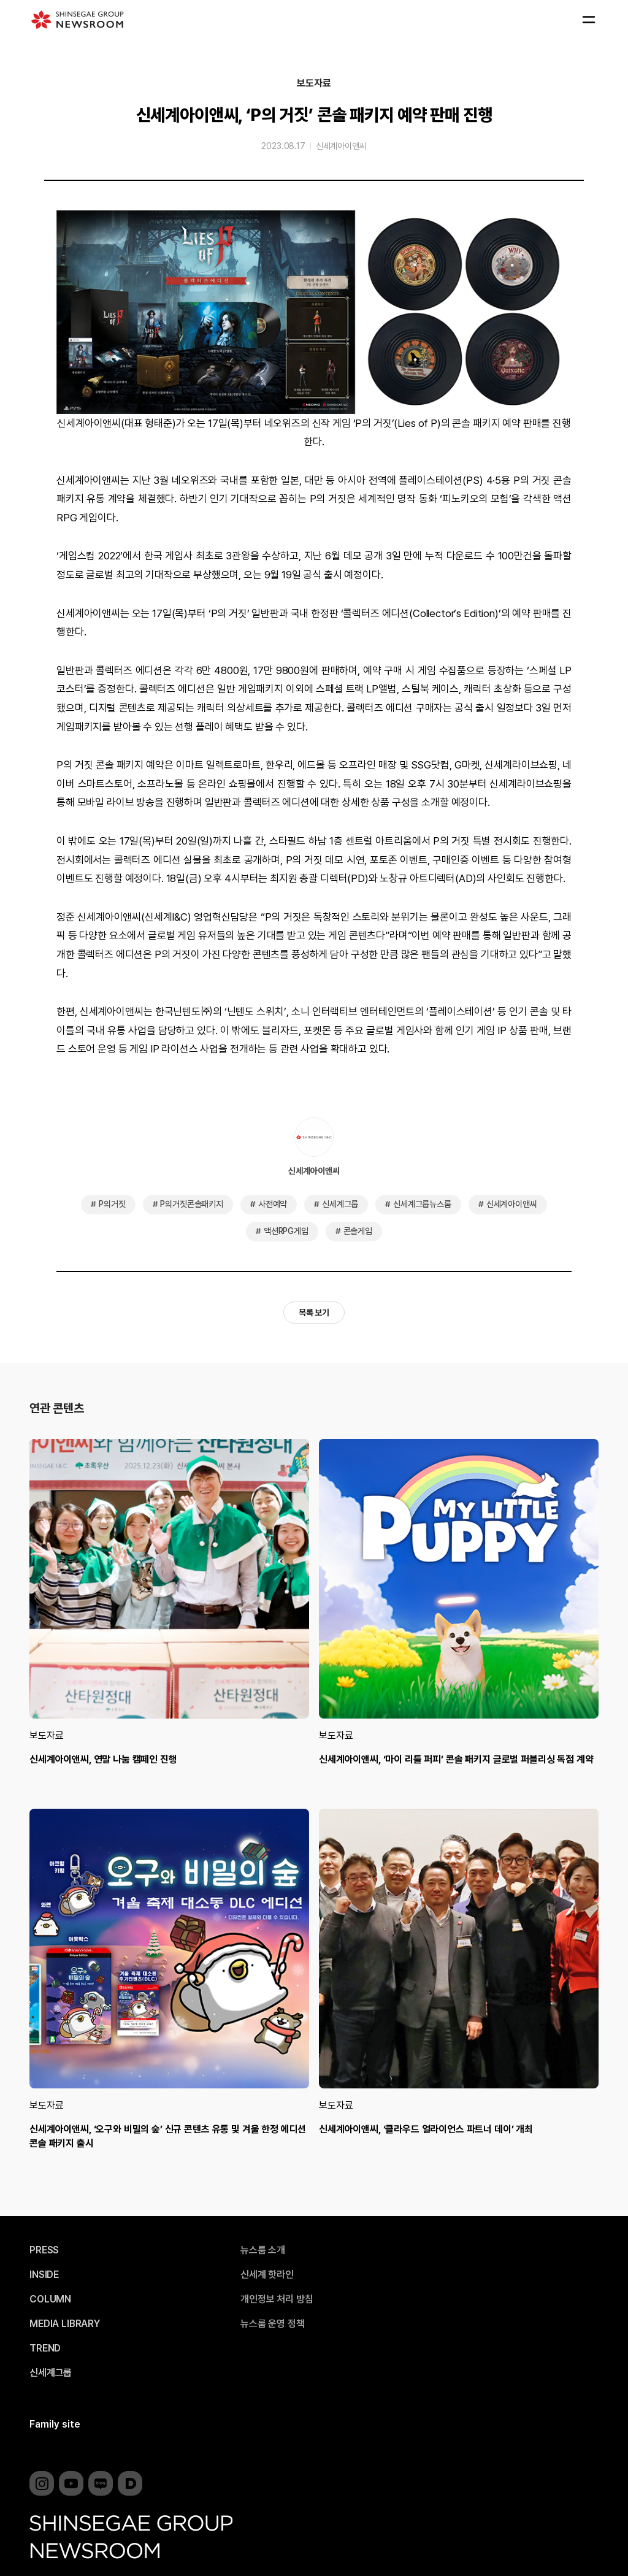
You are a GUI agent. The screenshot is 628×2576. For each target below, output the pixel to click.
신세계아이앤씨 (341, 146)
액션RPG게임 (286, 1231)
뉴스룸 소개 (262, 2250)
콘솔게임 (357, 1231)
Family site (54, 2424)
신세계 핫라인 (267, 2275)
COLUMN (50, 2299)
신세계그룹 (340, 1204)
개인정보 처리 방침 (276, 2299)
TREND (45, 2348)
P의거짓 (112, 1204)
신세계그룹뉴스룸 (422, 1204)
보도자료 (314, 83)
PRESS (44, 2250)
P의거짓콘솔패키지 (191, 1204)
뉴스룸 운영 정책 (272, 2324)
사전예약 (272, 1204)
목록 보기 (314, 1312)
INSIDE (44, 2275)
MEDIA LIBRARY (64, 2324)
